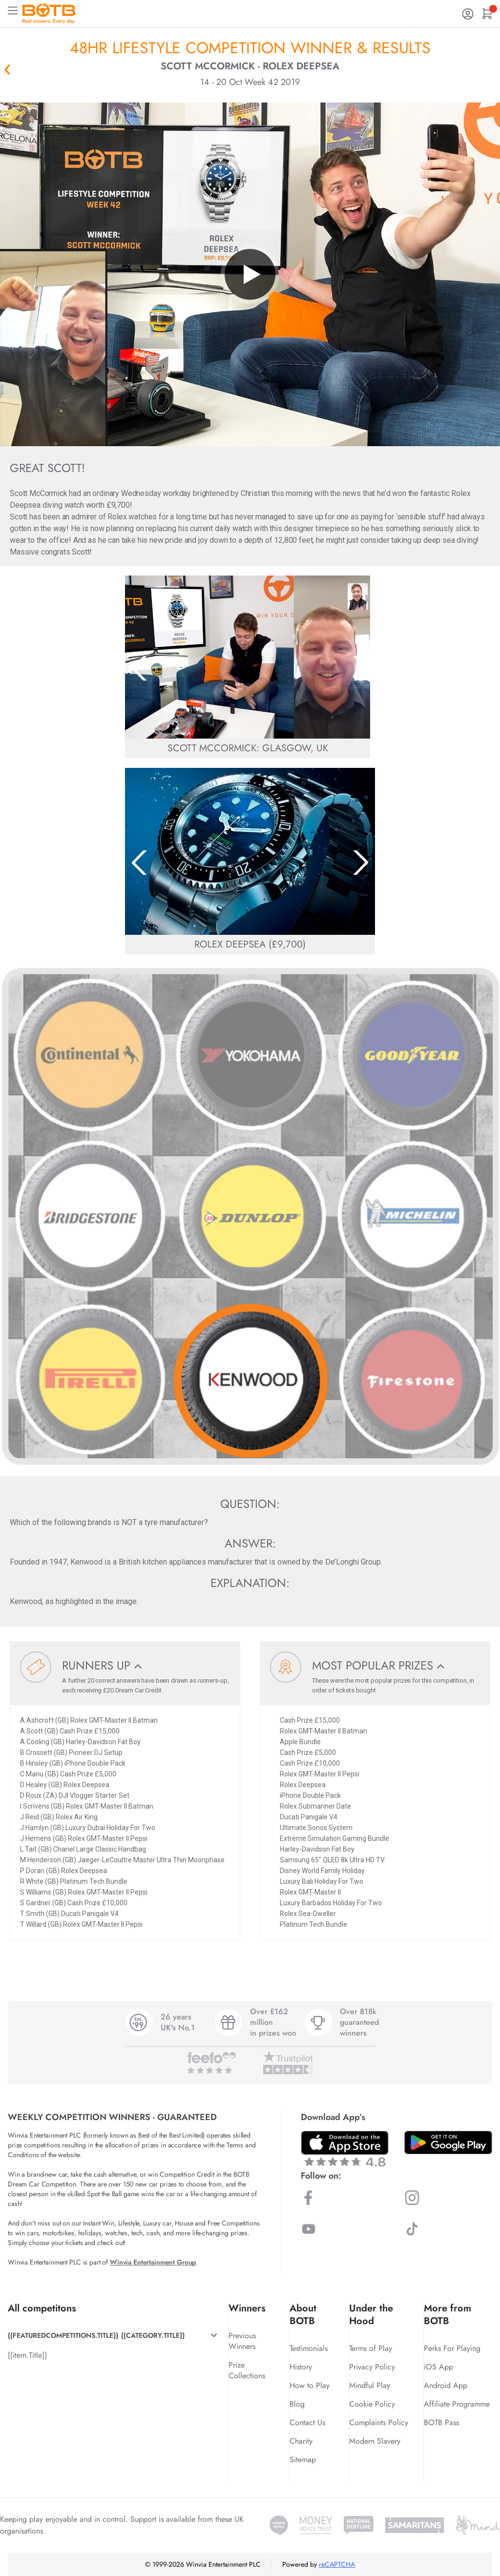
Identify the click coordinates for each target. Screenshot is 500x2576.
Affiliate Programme (457, 2404)
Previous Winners (242, 2341)
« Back (7, 69)
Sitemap (303, 2459)
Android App (445, 2385)
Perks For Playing (452, 2348)
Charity (301, 2441)
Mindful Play (369, 2385)
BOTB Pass (441, 2422)
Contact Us (307, 2422)
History (301, 2366)
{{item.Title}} (27, 2355)
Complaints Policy (378, 2422)
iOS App (438, 2366)
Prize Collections (247, 2370)
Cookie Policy (372, 2404)
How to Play (310, 2385)
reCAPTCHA (337, 2564)
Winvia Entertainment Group (153, 2262)
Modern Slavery (374, 2441)
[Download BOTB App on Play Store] (448, 2142)
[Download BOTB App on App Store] (345, 2148)
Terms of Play (370, 2348)
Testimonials (309, 2348)
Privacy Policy (372, 2366)
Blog (297, 2404)
